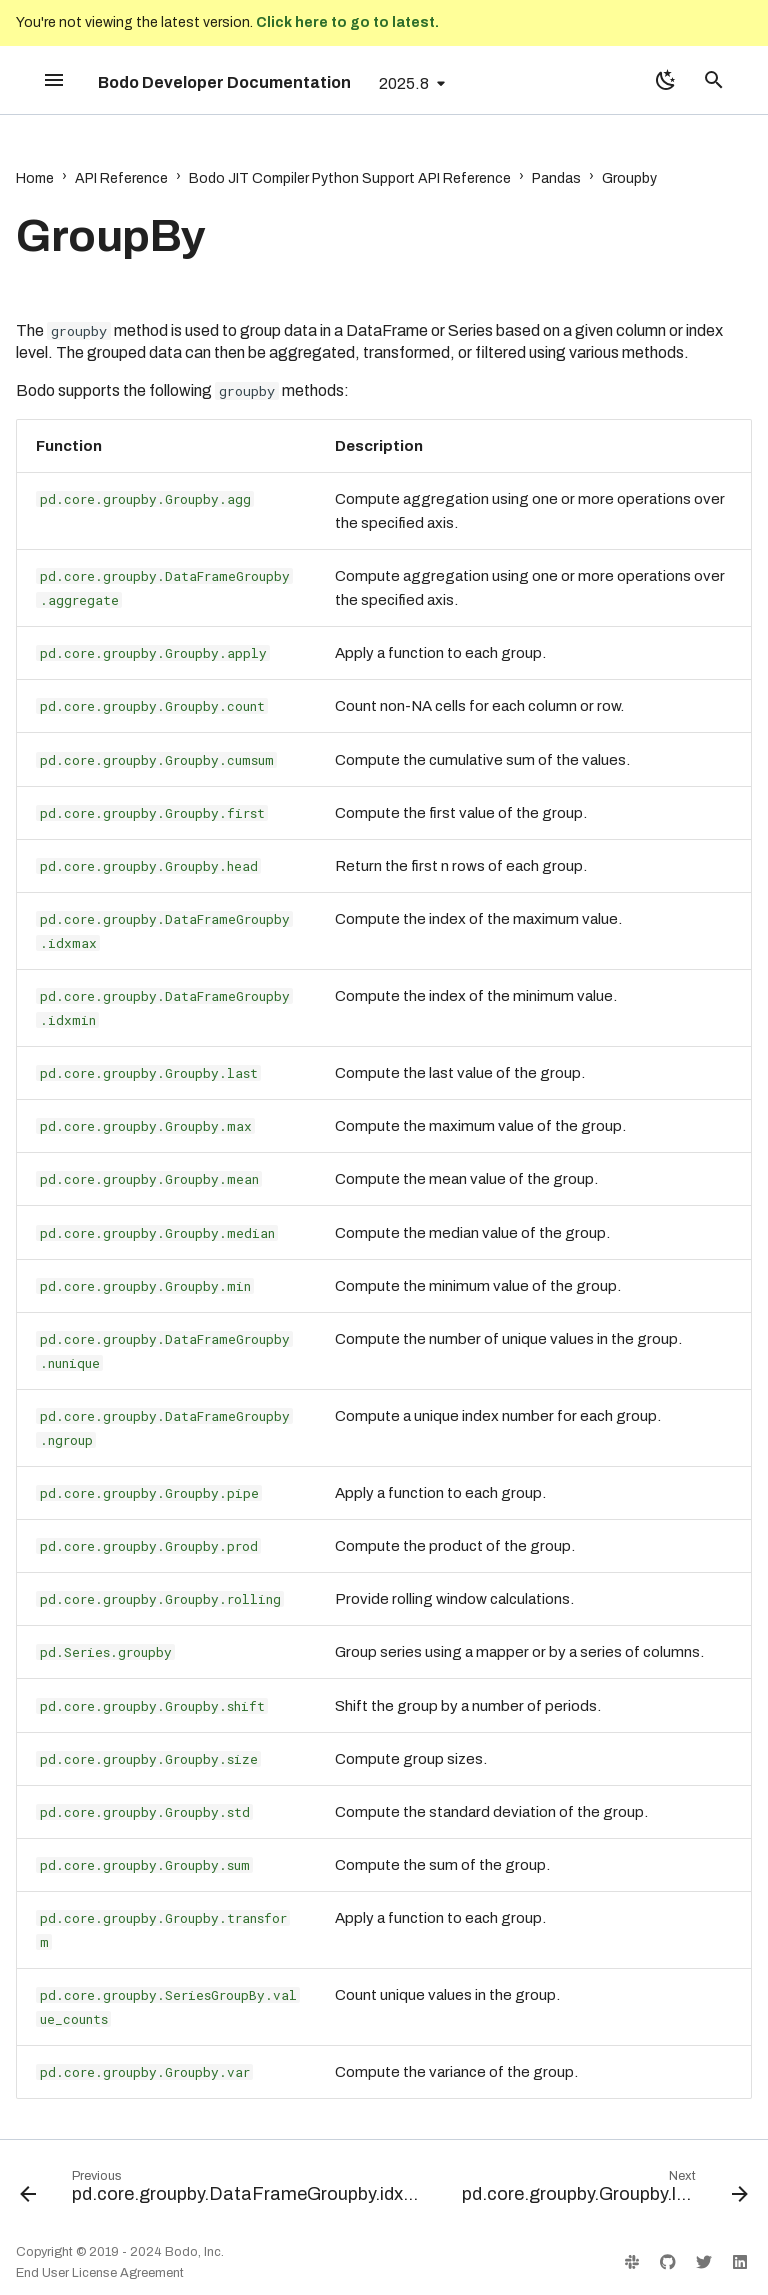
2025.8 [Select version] (404, 83)
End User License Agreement (100, 2273)
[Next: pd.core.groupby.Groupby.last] (603, 2191)
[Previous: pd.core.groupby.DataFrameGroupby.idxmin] (223, 2191)
